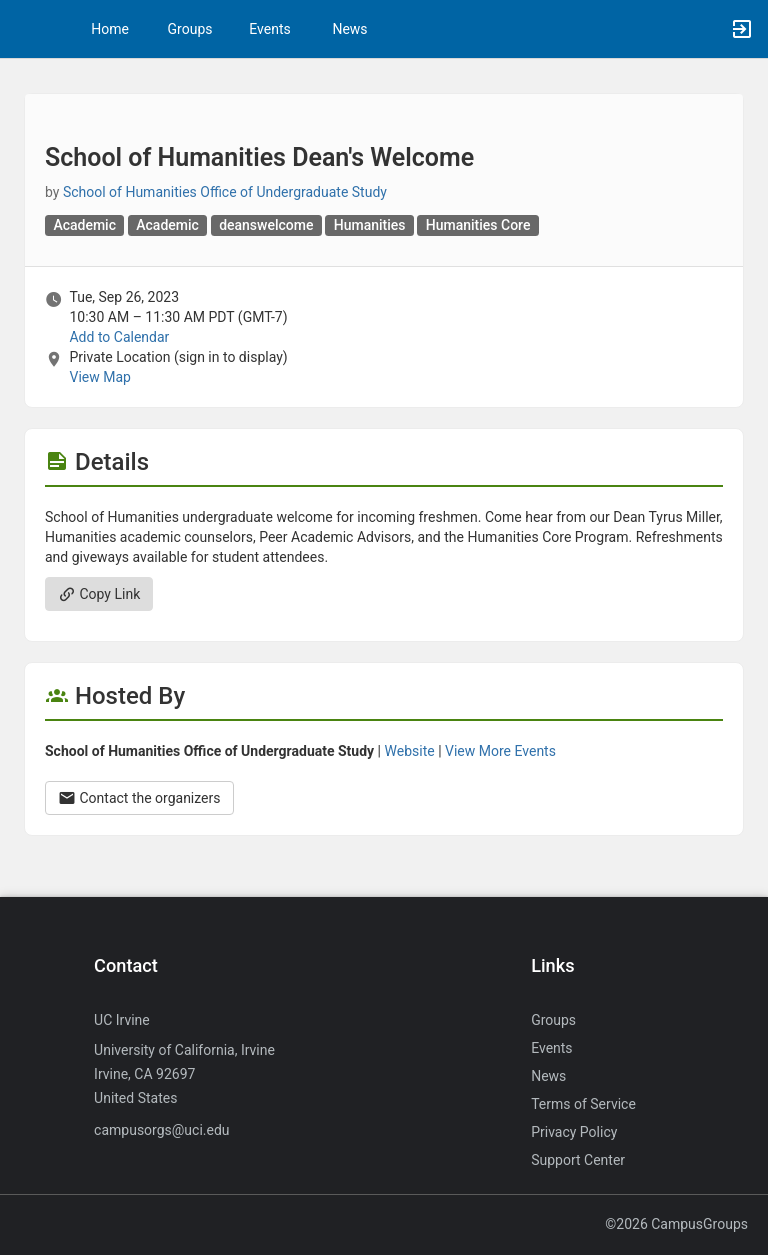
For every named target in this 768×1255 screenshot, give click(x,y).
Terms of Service (583, 1104)
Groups (190, 29)
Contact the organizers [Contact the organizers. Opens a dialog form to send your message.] (139, 798)
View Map (99, 377)
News (349, 29)
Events (269, 29)
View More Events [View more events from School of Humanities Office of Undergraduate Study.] (500, 751)
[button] (25, 29)
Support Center (578, 1160)
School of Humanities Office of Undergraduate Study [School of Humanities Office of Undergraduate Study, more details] (225, 192)
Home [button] (110, 29)
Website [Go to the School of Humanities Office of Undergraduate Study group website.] (410, 751)
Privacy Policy (574, 1132)
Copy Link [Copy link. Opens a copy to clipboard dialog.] (99, 594)
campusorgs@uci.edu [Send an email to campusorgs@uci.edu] (161, 1130)
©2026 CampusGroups (676, 1224)
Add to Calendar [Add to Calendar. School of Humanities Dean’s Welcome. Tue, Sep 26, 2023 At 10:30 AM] (119, 337)
